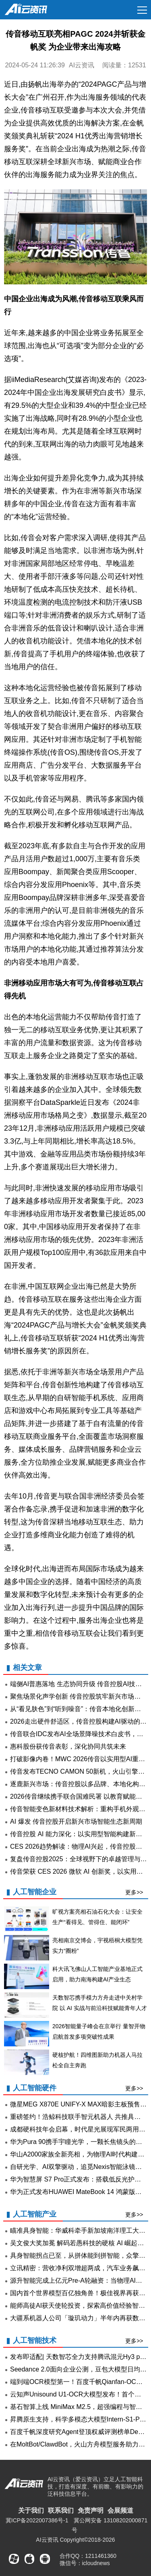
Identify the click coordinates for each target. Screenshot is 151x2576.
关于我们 (31, 2510)
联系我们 (61, 2510)
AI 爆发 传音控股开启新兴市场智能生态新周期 (76, 1821)
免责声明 (90, 2510)
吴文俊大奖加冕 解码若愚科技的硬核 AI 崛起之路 (80, 2243)
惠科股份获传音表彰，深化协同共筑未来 (68, 1746)
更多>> (134, 1892)
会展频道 (120, 2510)
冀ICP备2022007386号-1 (37, 2520)
